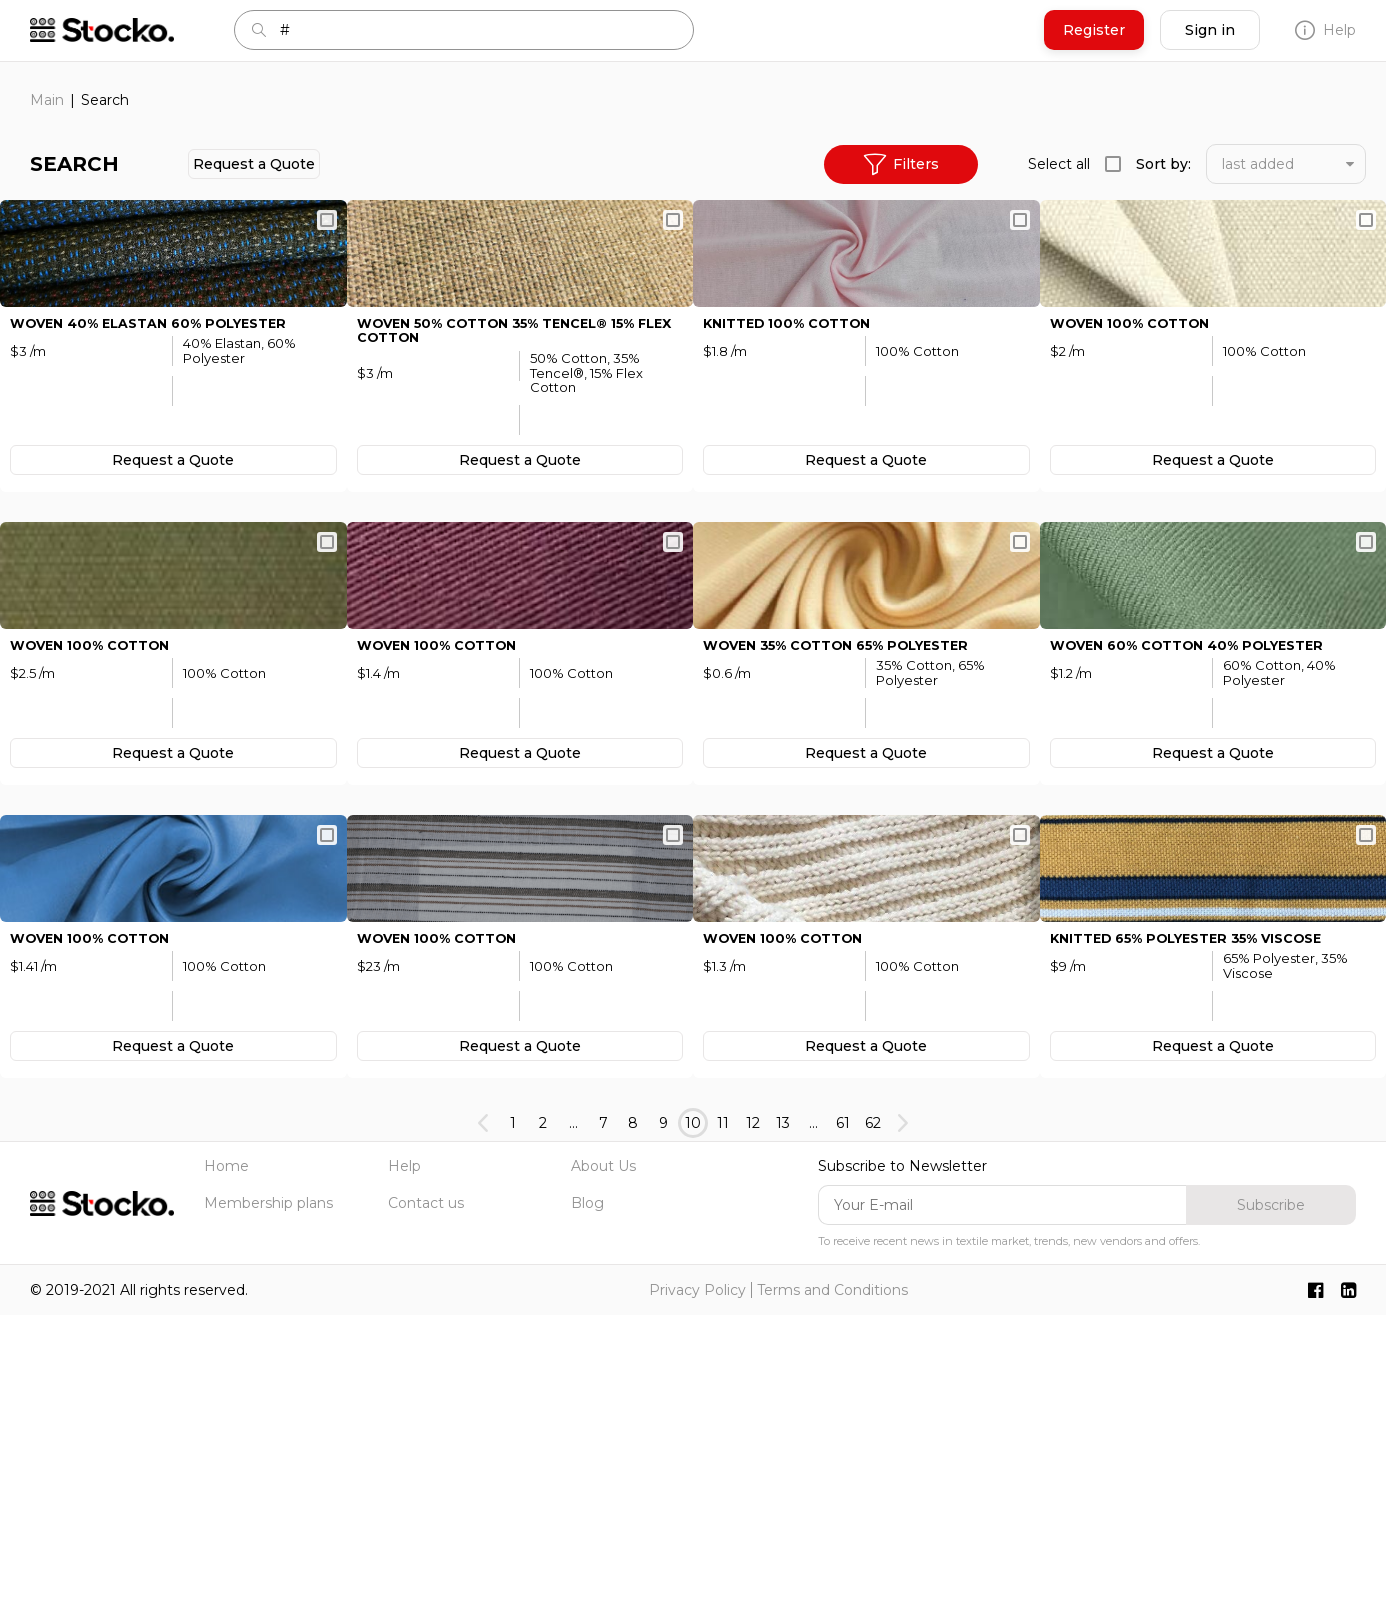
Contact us (426, 1489)
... (573, 1410)
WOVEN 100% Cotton (1137, 418)
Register (1094, 30)
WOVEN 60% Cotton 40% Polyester (1200, 837)
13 (783, 1410)
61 (843, 1410)
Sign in (1210, 30)
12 (753, 1410)
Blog (587, 1489)
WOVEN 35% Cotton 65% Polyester (851, 837)
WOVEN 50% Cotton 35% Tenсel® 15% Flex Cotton (511, 426)
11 (723, 1410)
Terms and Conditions (832, 1577)
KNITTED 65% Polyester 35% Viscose (1201, 1225)
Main (47, 100)
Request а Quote (254, 164)
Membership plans (268, 1489)
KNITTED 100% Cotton (795, 418)
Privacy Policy (697, 1577)
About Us (603, 1453)
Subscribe (1271, 1491)
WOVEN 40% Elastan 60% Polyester (161, 418)
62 (873, 1410)
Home (226, 1453)
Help (1325, 30)
